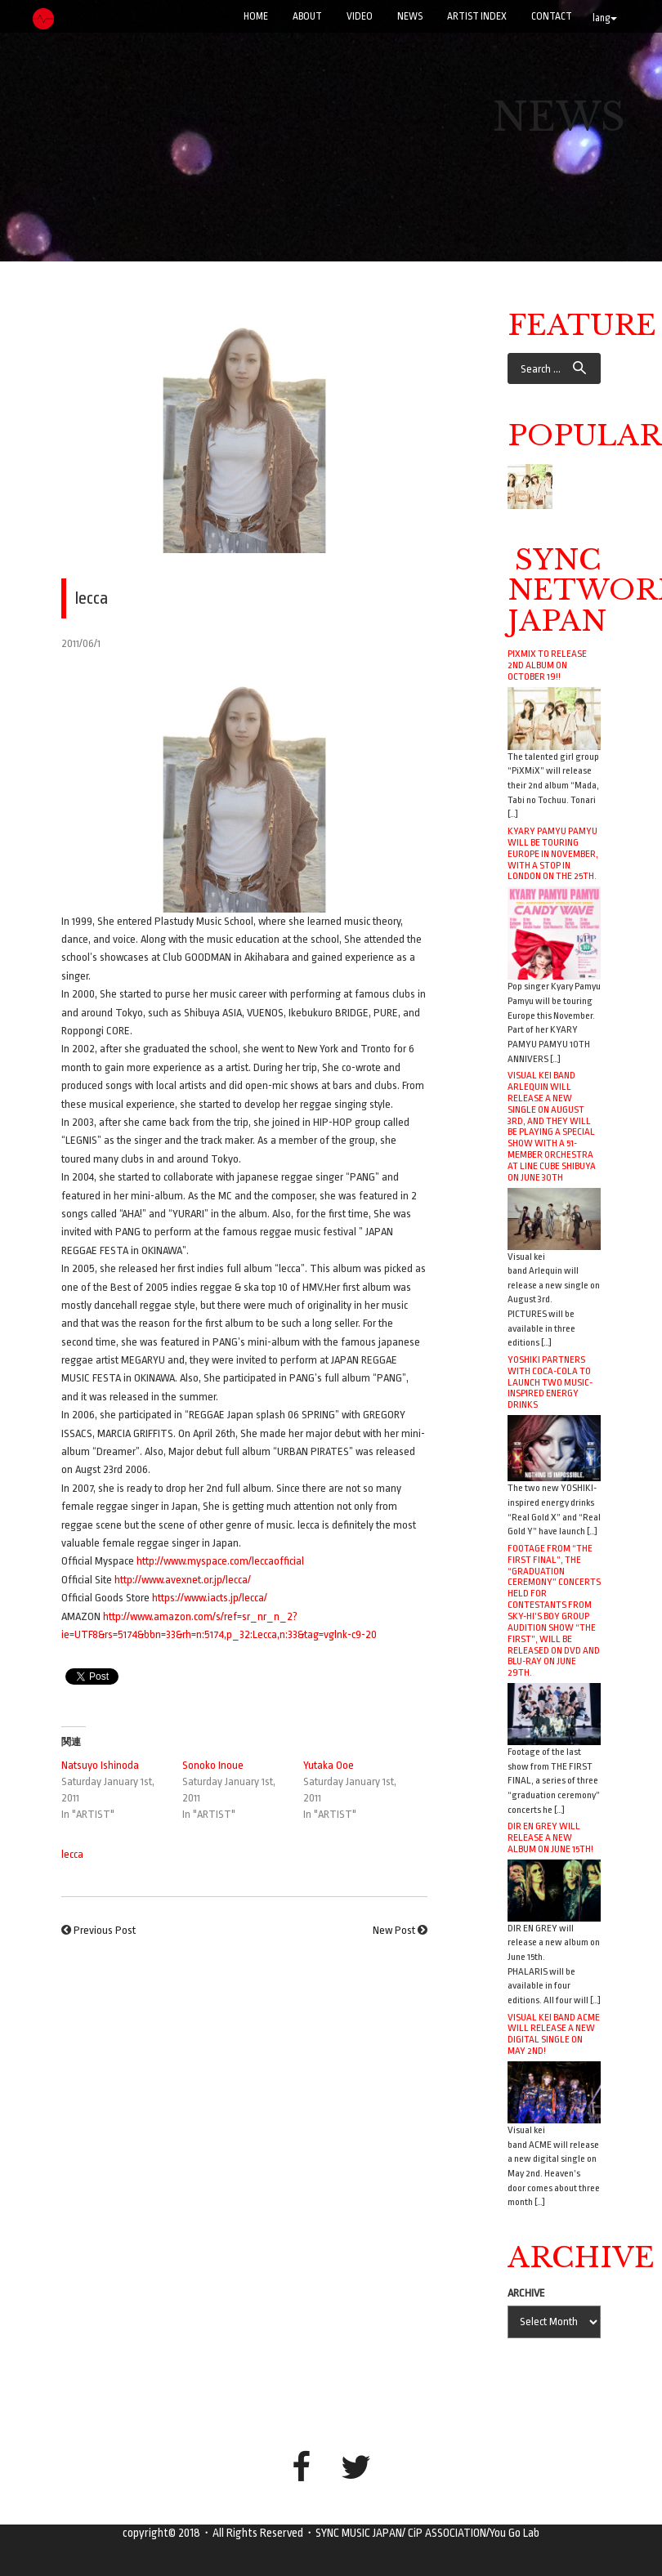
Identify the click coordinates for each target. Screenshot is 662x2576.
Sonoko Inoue (213, 1765)
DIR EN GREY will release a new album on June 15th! (550, 1837)
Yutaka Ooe (328, 1765)
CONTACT (551, 16)
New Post (394, 1930)
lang (605, 18)
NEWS (410, 16)
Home (256, 16)
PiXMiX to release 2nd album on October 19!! (547, 665)
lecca (72, 1854)
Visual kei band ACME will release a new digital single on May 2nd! (554, 2034)
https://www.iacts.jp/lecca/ (209, 1598)
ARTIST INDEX (477, 16)
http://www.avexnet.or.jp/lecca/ (182, 1580)
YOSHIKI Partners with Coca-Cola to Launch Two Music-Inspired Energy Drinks (550, 1382)
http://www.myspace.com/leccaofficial (220, 1561)
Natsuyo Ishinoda (100, 1765)
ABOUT (307, 16)
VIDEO (360, 16)
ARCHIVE (526, 2293)
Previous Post (105, 1930)
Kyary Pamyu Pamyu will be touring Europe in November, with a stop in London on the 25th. (553, 853)
